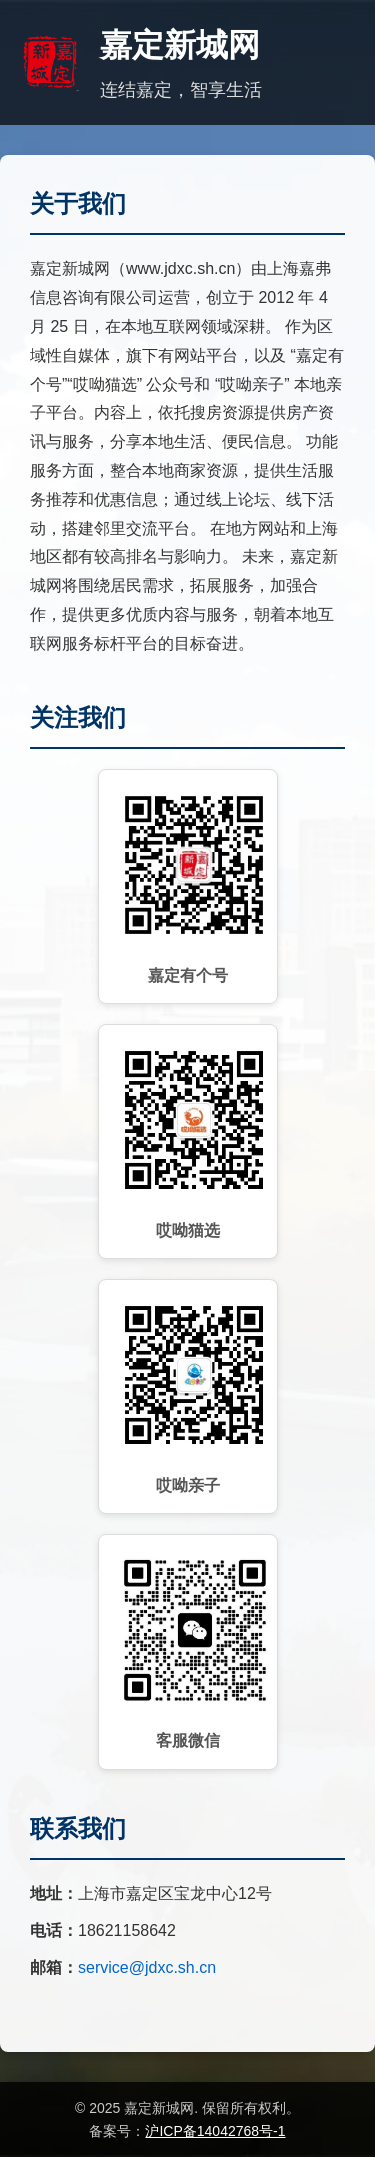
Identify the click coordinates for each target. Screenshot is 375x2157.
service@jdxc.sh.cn (147, 1967)
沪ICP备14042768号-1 (215, 2131)
